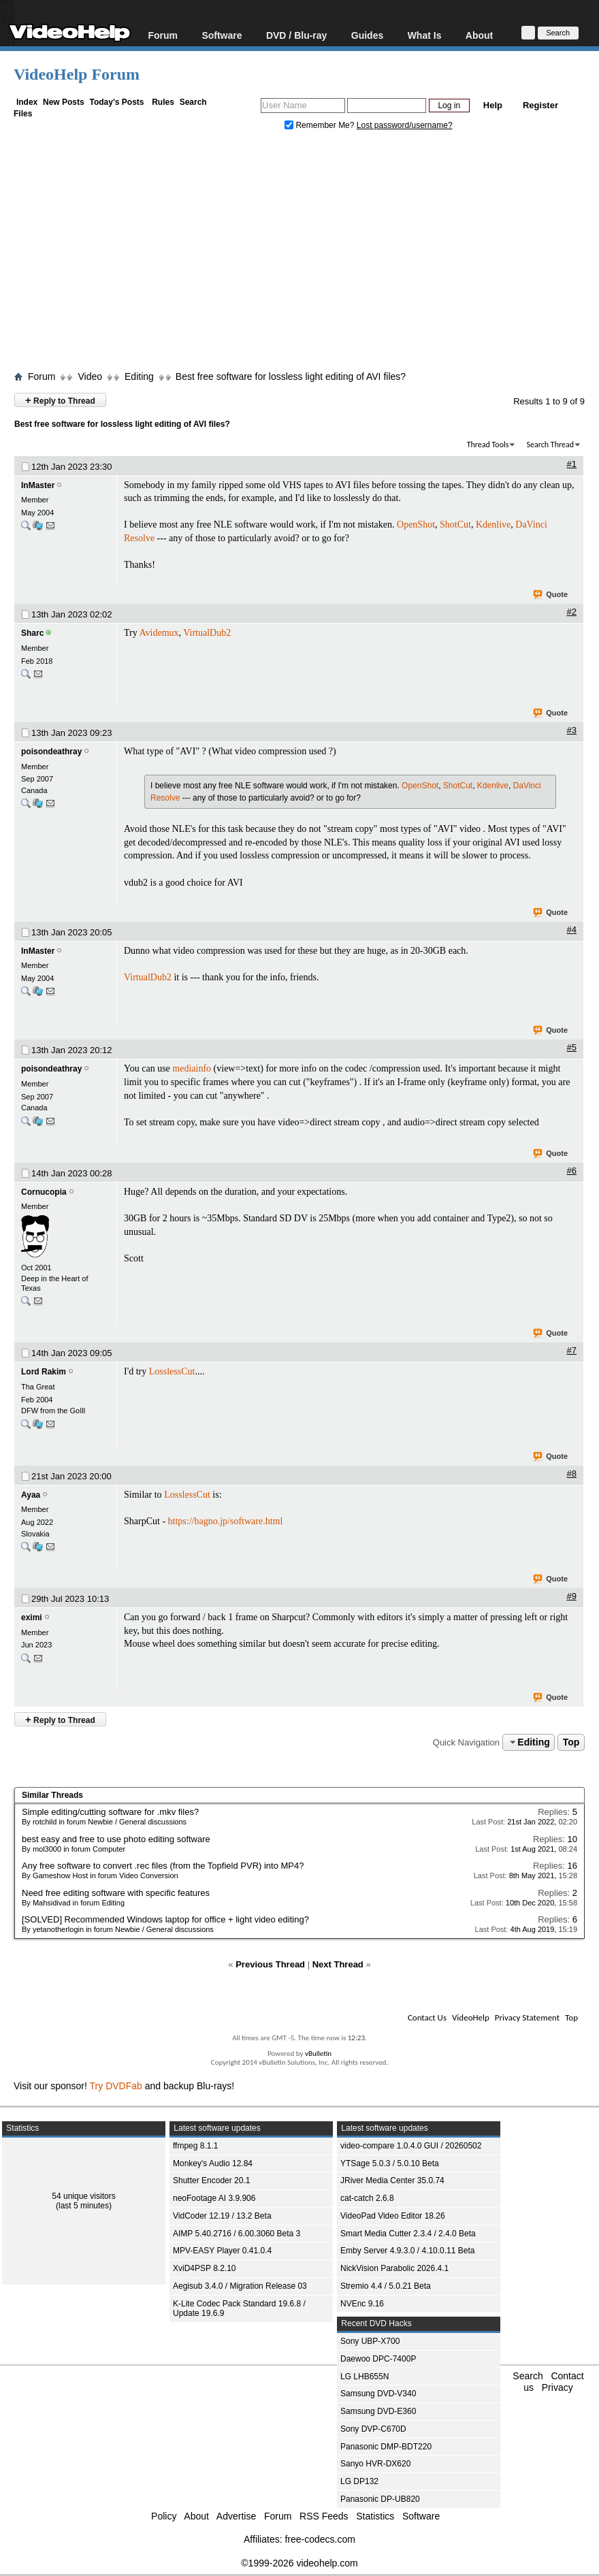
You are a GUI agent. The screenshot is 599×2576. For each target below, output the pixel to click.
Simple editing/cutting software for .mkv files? (110, 1812)
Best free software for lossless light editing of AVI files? (291, 376)
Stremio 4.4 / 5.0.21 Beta (385, 2286)
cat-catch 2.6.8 (367, 2198)
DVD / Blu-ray (296, 35)
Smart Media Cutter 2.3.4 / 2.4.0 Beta (408, 2233)
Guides (367, 35)
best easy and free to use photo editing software (116, 1839)
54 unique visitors (83, 2196)
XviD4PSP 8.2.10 (204, 2268)
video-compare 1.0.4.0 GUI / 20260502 (410, 2146)
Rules (163, 102)
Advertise (236, 2516)
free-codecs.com (320, 2539)
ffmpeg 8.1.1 (195, 2146)
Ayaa (30, 1495)
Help (492, 105)
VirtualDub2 (207, 633)
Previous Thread (270, 1964)
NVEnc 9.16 (362, 2303)
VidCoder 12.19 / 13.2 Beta (222, 2216)
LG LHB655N (364, 2376)
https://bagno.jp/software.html (225, 1521)
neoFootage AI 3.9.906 (214, 2198)
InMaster (37, 485)
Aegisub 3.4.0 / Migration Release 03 (240, 2286)
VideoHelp (470, 2017)
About (479, 35)
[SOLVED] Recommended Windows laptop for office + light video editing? (165, 1919)
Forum (163, 35)
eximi (31, 1617)
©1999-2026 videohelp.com (299, 2563)
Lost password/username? (405, 125)
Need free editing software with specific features (116, 1893)
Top (571, 1742)
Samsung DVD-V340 (378, 2393)
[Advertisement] (306, 254)
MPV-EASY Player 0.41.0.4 (222, 2250)
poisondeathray (51, 751)
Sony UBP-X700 (370, 2341)
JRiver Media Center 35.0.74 (392, 2180)
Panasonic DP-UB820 (380, 2499)
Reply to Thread (60, 400)
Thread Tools (488, 444)
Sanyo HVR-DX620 (375, 2463)
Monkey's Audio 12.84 (213, 2163)
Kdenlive (493, 524)
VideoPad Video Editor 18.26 (392, 2216)
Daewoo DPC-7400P (378, 2359)
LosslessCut (172, 1371)
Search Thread (550, 444)
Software (221, 35)
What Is (425, 35)
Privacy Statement (527, 2017)
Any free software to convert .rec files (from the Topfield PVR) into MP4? (163, 1866)
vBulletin (318, 2053)
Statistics (375, 2516)
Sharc (32, 633)
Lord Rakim (43, 1371)
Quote (551, 595)
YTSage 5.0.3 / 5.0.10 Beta (389, 2163)
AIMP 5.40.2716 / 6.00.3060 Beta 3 (236, 2233)
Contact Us (427, 2017)
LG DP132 (359, 2481)
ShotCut (455, 524)
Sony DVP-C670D (373, 2429)
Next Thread (337, 1964)
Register (540, 105)
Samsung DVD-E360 (378, 2411)
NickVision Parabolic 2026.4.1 (394, 2268)
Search (193, 102)
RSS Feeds (324, 2516)
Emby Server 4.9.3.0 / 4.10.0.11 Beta (407, 2250)
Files (23, 113)
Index (26, 102)
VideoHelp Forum (77, 74)
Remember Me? (321, 125)
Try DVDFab (116, 2085)
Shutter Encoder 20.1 (211, 2180)
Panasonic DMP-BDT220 (386, 2446)
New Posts (63, 102)
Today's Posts (116, 102)
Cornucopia (44, 1192)
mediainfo (191, 1068)
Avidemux (158, 633)
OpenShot (416, 524)
